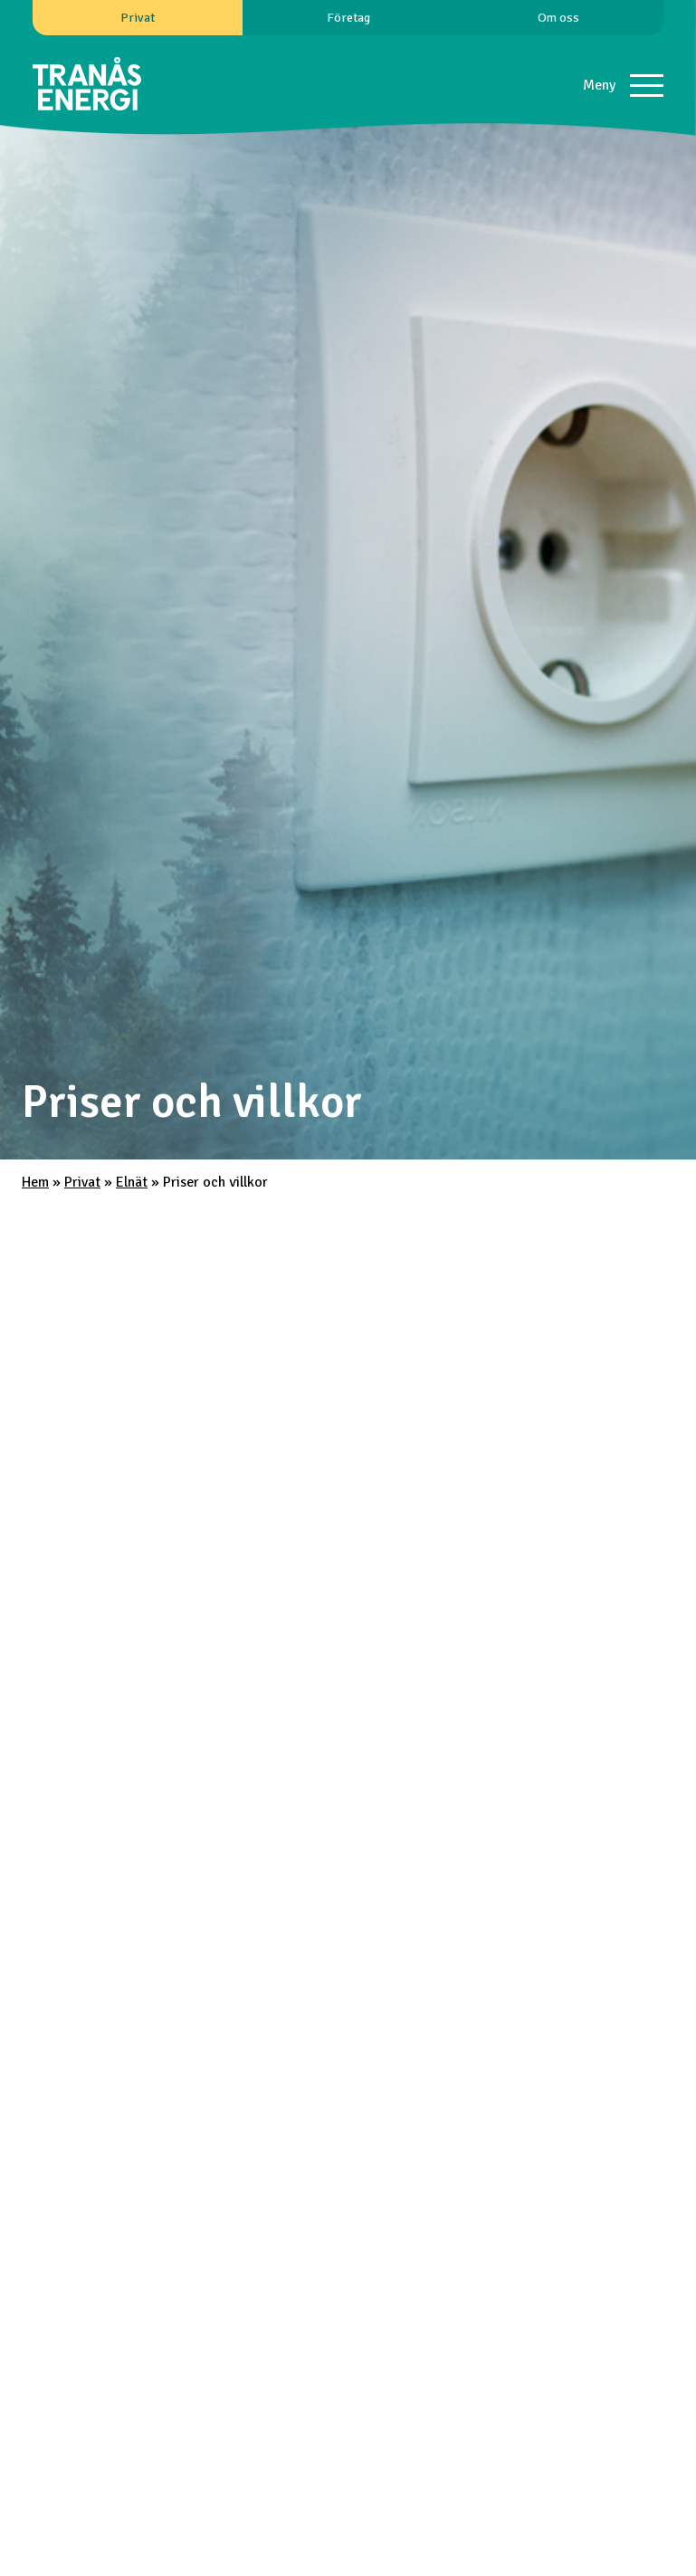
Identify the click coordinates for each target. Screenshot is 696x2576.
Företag (348, 17)
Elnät (132, 1182)
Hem (35, 1182)
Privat (137, 17)
